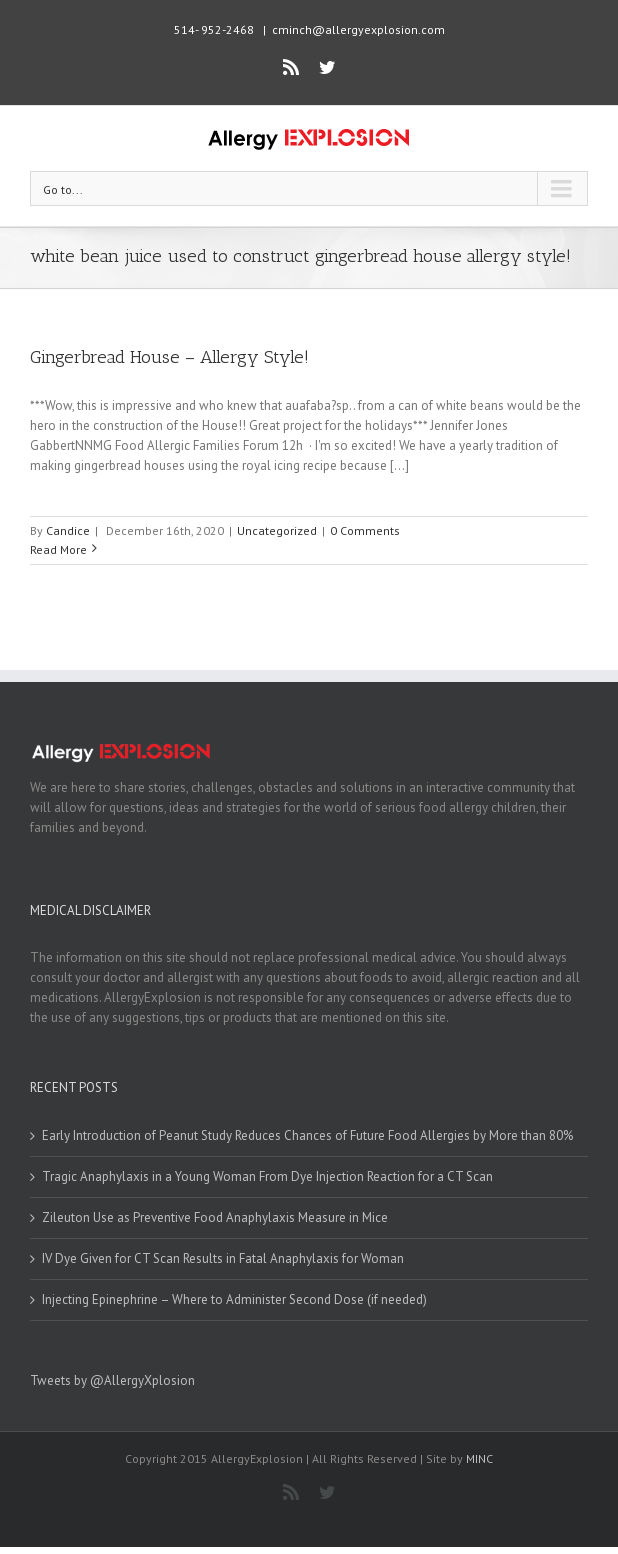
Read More (58, 549)
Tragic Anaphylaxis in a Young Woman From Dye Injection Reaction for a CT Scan (267, 1176)
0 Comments (365, 530)
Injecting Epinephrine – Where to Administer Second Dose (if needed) (234, 1299)
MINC (479, 1458)
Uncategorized (277, 530)
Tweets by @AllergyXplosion (112, 1380)
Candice (68, 530)
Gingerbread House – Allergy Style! (169, 357)
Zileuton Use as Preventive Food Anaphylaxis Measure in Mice (215, 1217)
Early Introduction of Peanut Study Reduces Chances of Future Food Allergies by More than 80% (307, 1135)
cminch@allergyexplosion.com (358, 29)
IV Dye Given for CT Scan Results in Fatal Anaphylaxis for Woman (223, 1258)
